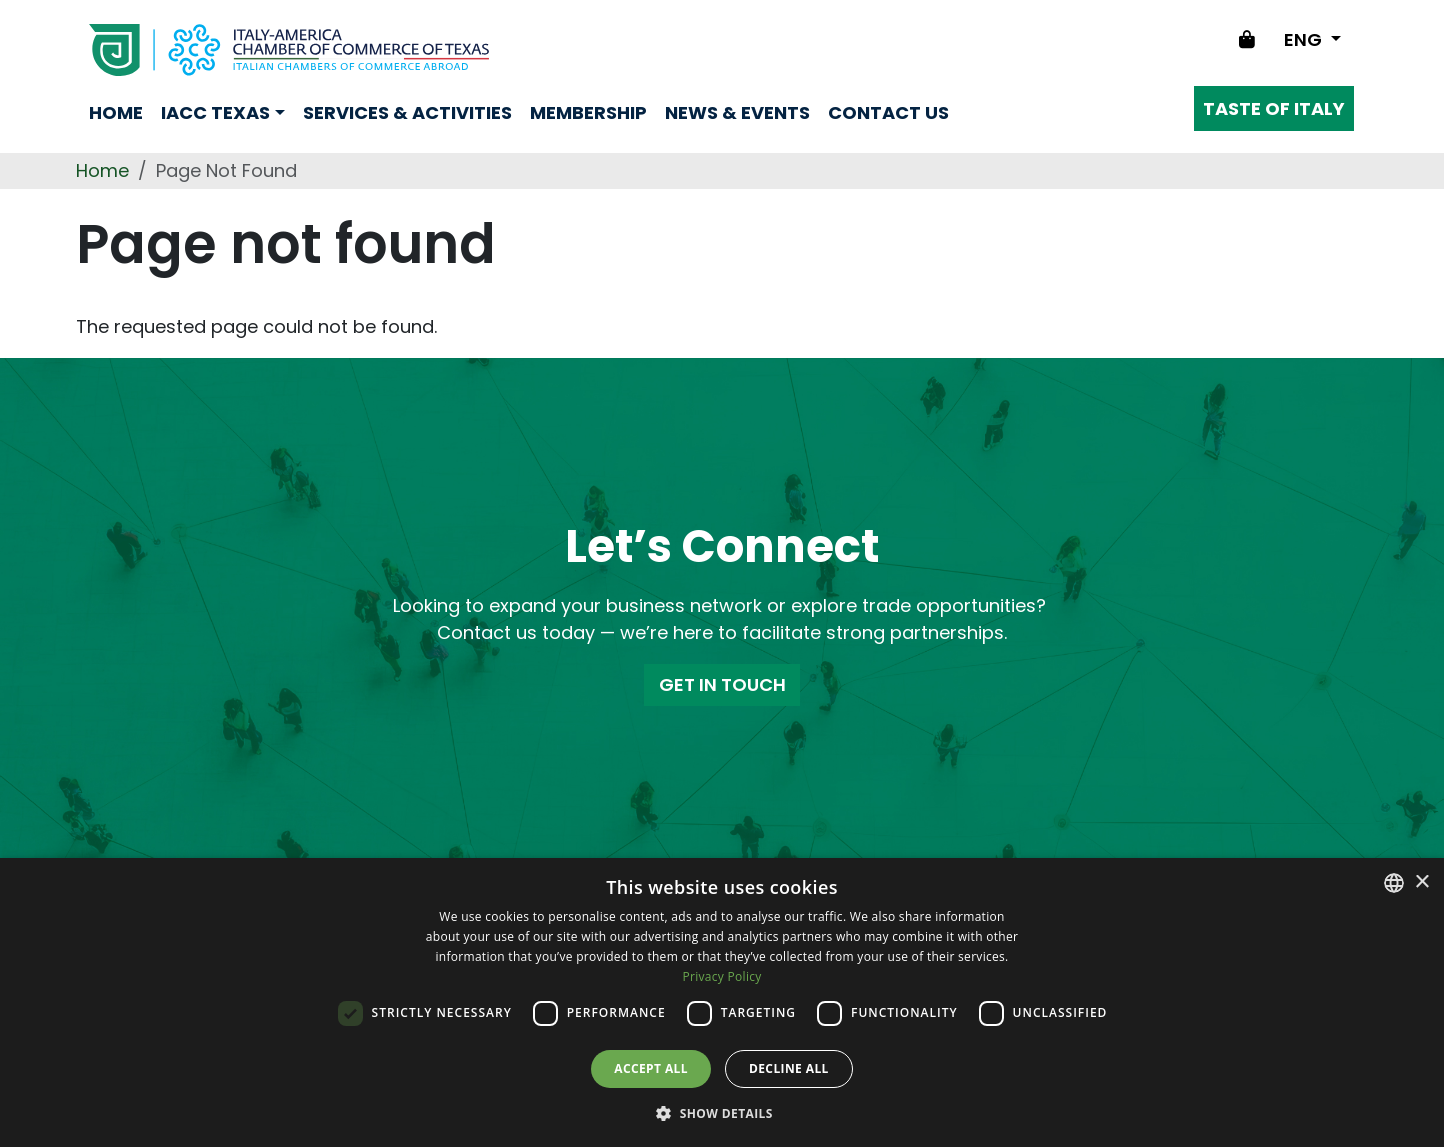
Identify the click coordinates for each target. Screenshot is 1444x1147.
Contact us (888, 112)
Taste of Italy (1274, 108)
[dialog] (722, 1002)
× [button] (1421, 882)
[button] (722, 1113)
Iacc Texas (215, 112)
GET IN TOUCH (722, 684)
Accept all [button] (651, 1068)
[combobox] (1394, 883)
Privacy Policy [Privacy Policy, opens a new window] (721, 976)
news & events (737, 112)
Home (116, 112)
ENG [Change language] (1305, 39)
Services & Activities (407, 112)
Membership (588, 112)
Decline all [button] (789, 1068)
